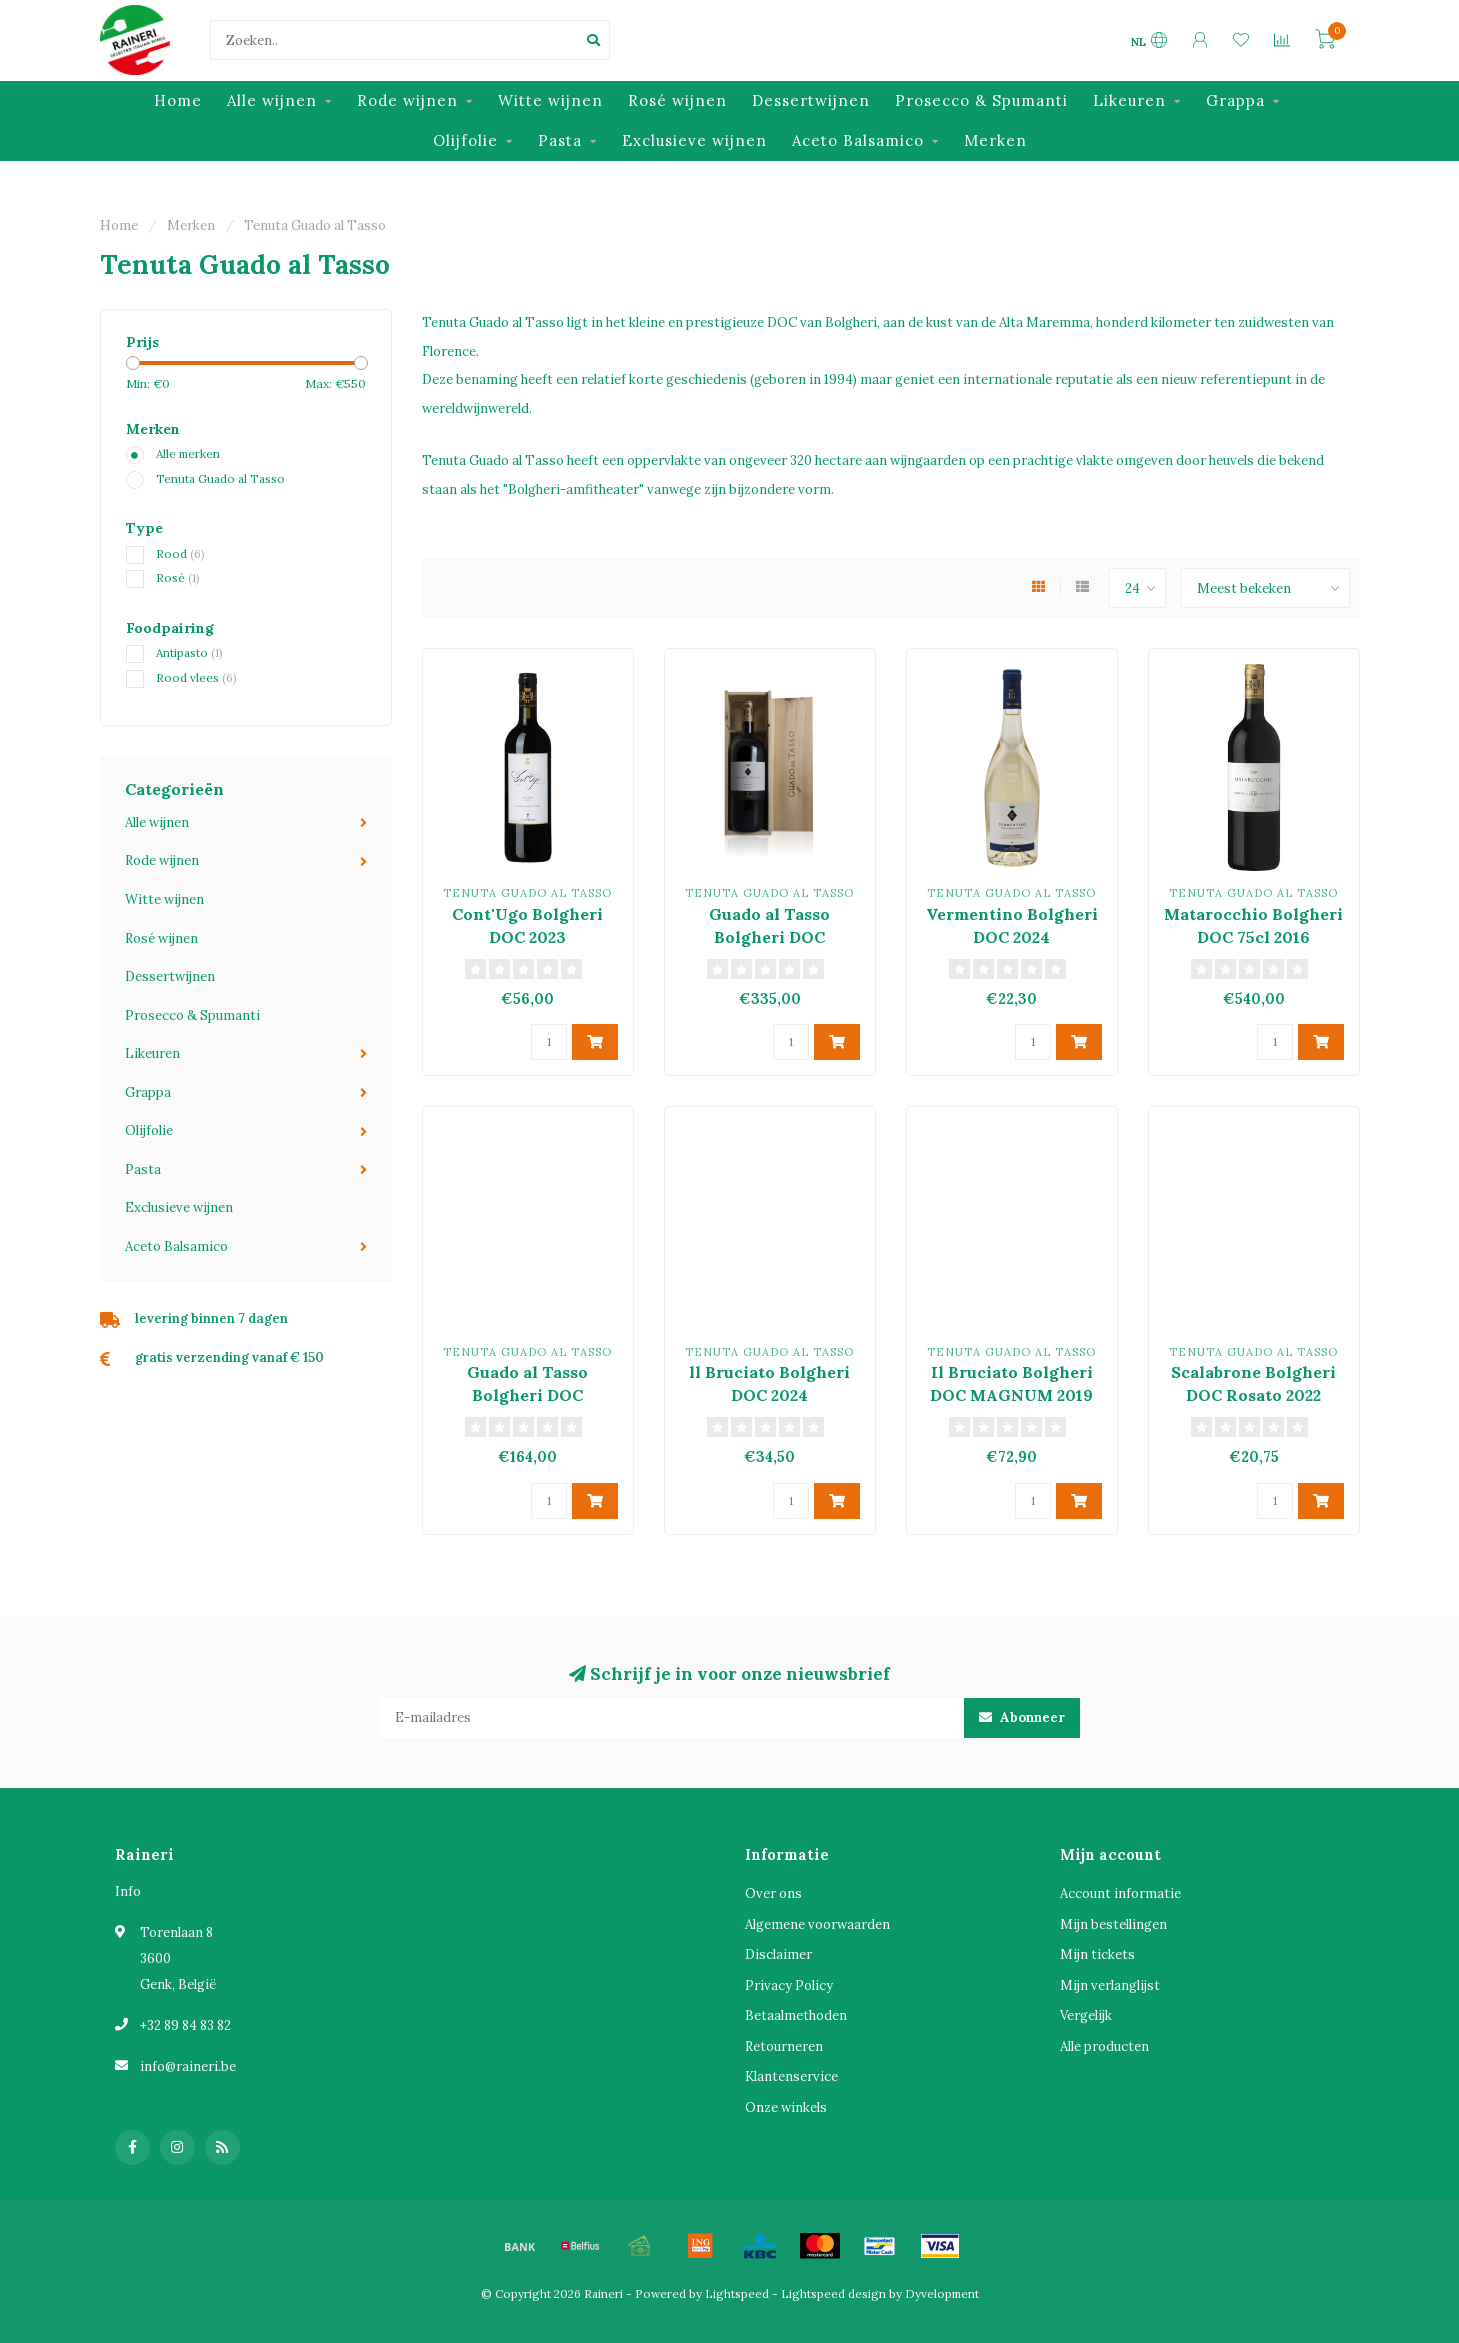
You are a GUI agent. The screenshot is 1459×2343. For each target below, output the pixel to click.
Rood (180, 553)
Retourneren (784, 2046)
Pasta (560, 140)
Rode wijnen (407, 100)
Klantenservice (791, 2076)
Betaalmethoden (796, 2015)
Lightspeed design (833, 2293)
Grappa (1235, 100)
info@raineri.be (188, 2066)
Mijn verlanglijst (1110, 1985)
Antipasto (189, 652)
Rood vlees (196, 677)
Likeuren (1129, 100)
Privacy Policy (789, 1985)
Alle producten (1104, 2046)
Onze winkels (786, 2107)
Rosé (178, 577)
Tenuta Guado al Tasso (220, 478)
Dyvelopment (942, 2293)
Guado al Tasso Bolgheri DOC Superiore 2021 (527, 1395)
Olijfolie (465, 140)
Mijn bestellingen (1113, 1924)
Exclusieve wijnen (694, 140)
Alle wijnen (272, 100)
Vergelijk (1086, 2015)
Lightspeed (737, 2293)
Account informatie (1120, 1893)
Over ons (773, 1893)
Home (178, 100)
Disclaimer (778, 1954)
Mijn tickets (1097, 1954)
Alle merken (188, 453)
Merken (995, 140)
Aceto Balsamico (858, 140)
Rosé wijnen (677, 100)
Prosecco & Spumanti (981, 100)
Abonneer (1022, 1717)
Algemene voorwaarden (817, 1924)
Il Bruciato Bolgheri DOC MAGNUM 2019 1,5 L (1011, 1395)
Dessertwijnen (811, 100)
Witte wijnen (550, 100)
